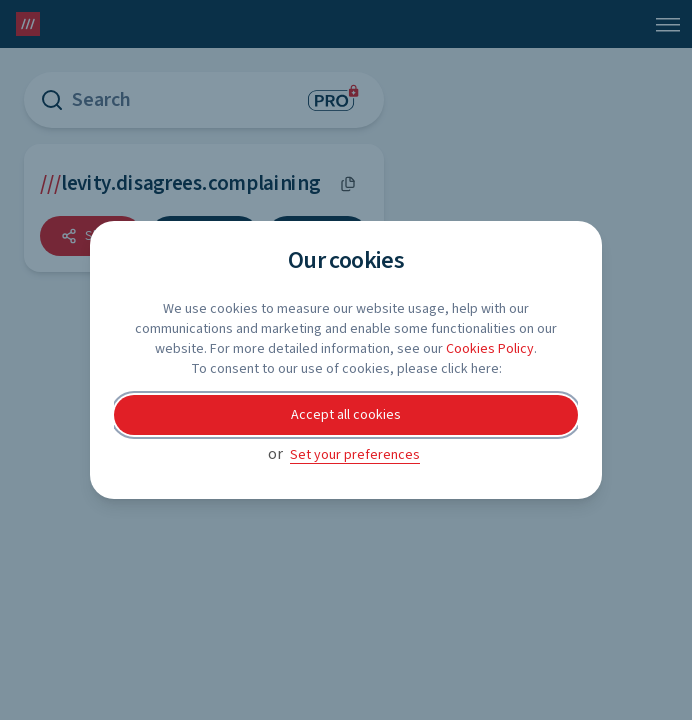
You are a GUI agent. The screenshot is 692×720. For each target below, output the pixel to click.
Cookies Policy (490, 349)
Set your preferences (355, 455)
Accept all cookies (346, 415)
